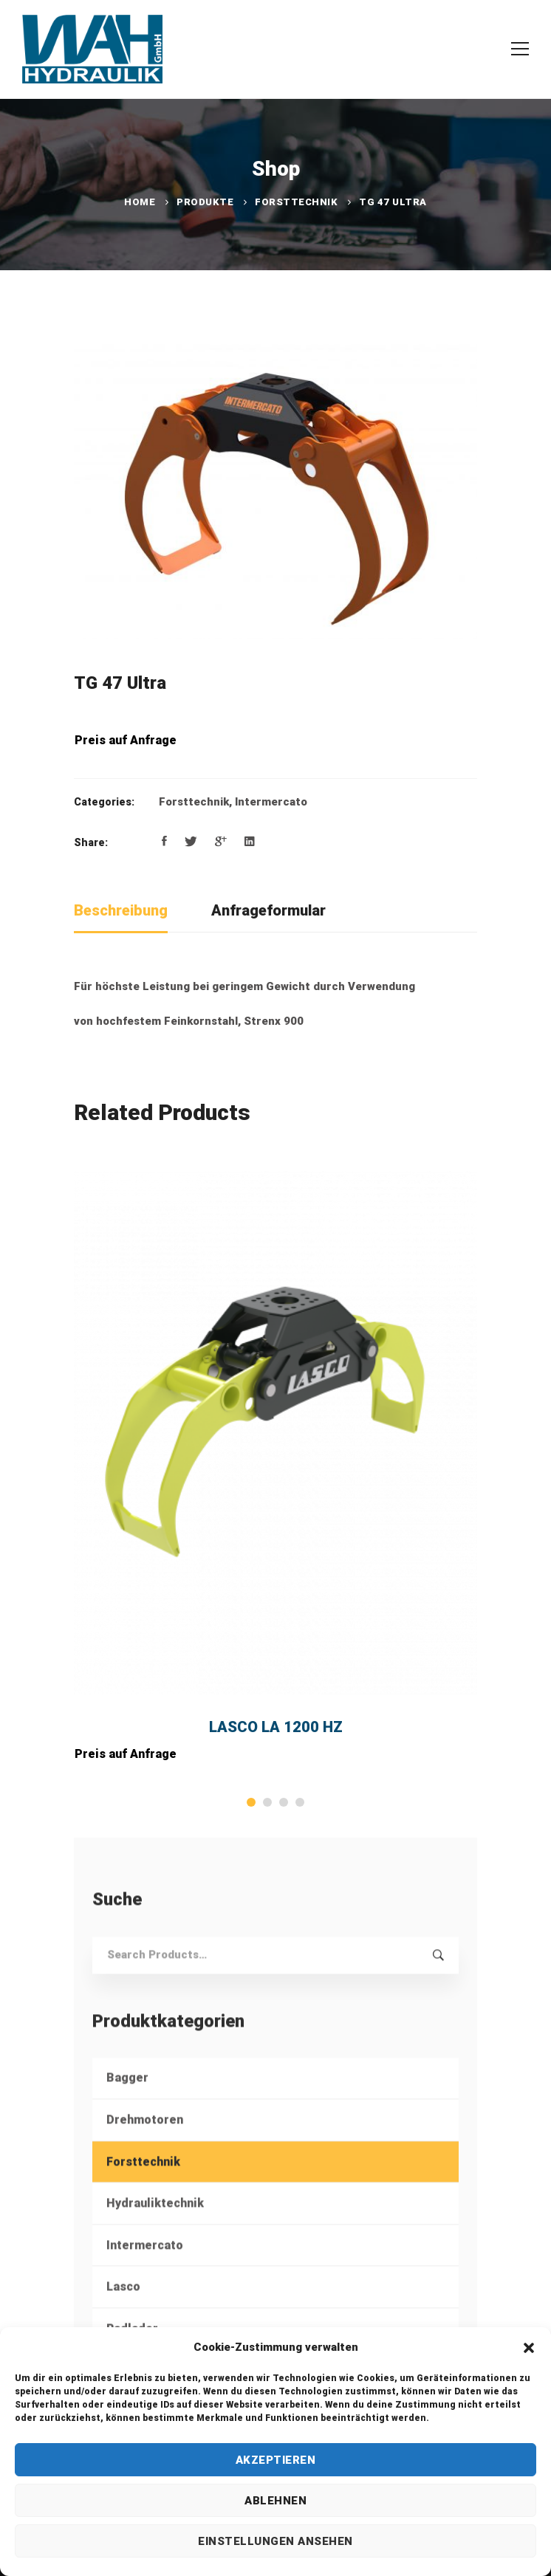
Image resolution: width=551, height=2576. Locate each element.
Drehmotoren (144, 2142)
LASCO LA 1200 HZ (276, 1727)
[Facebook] (164, 842)
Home (139, 201)
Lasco (123, 2310)
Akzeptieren (276, 2460)
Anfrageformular (268, 910)
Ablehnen (275, 2500)
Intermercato (271, 801)
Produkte (205, 201)
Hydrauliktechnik (155, 2226)
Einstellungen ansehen (275, 2541)
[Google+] (221, 842)
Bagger (127, 2101)
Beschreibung (121, 910)
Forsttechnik (296, 201)
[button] (528, 2347)
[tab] (121, 911)
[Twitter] (191, 842)
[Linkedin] (249, 842)
